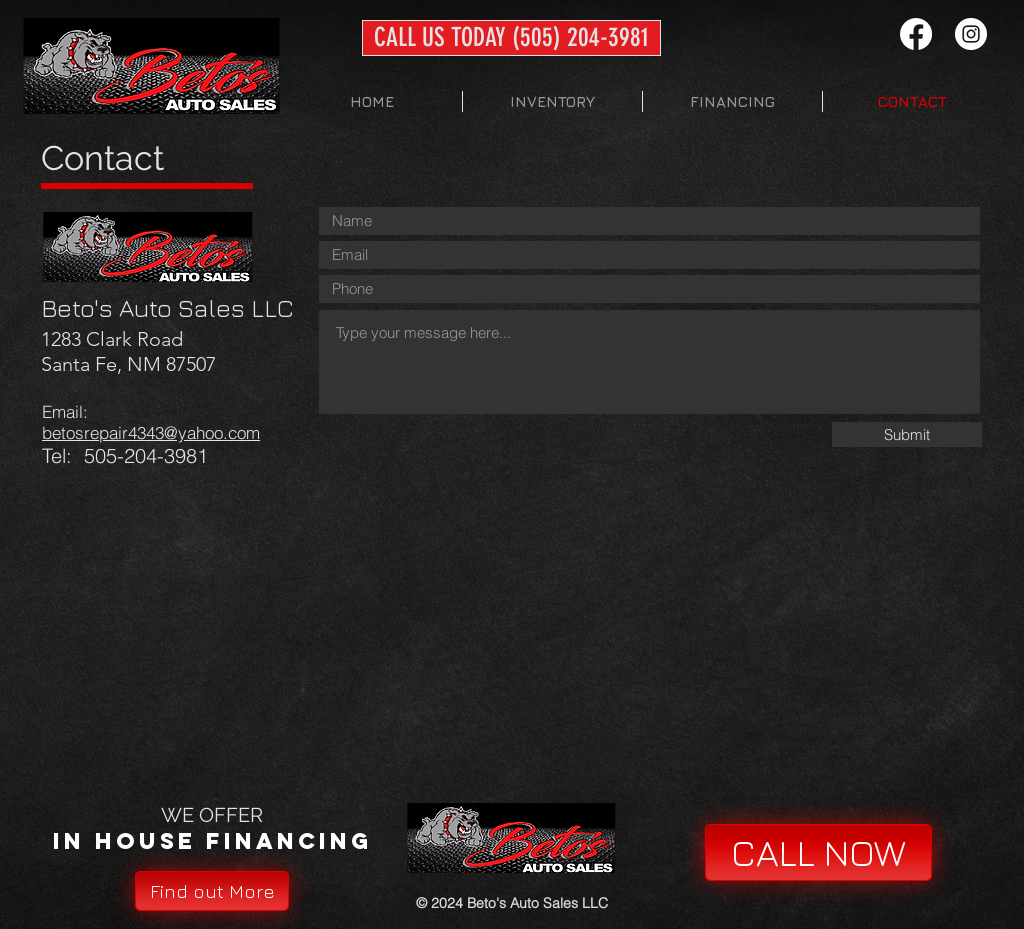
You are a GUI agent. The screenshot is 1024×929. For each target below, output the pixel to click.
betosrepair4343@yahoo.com (151, 432)
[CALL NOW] (818, 852)
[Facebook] (916, 34)
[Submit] (907, 434)
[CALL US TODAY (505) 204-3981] (511, 38)
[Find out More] (212, 891)
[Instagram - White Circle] (971, 34)
